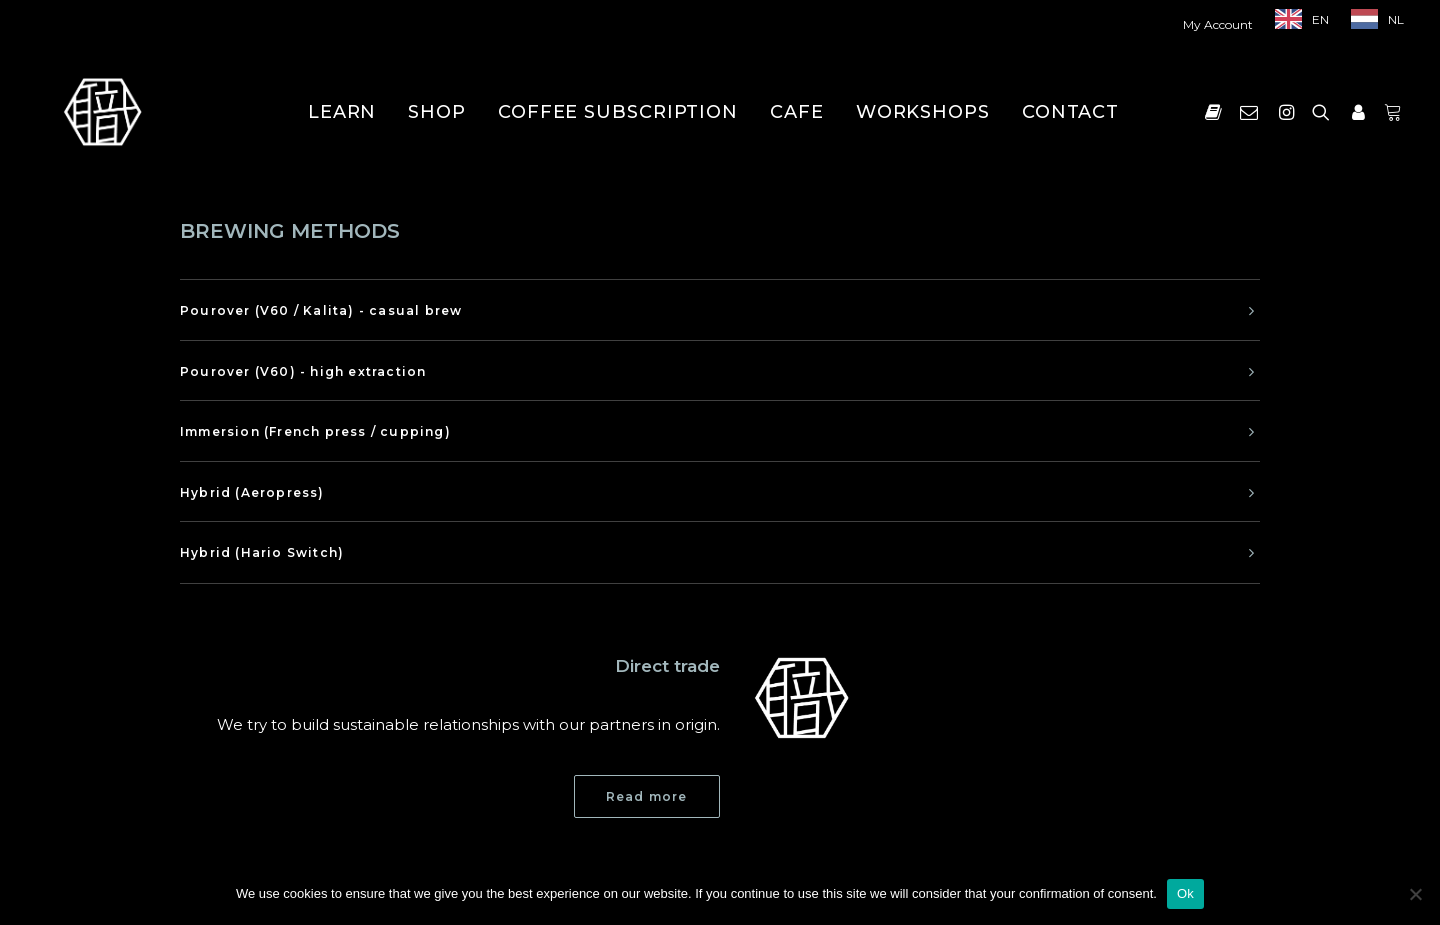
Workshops (923, 112)
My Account (1218, 24)
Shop (437, 112)
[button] (1217, 112)
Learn (342, 112)
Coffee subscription (618, 112)
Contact (1070, 112)
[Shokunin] (102, 112)
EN (1320, 19)
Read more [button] (647, 796)
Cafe (797, 112)
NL (1396, 19)
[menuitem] (1222, 24)
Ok (1185, 893)
